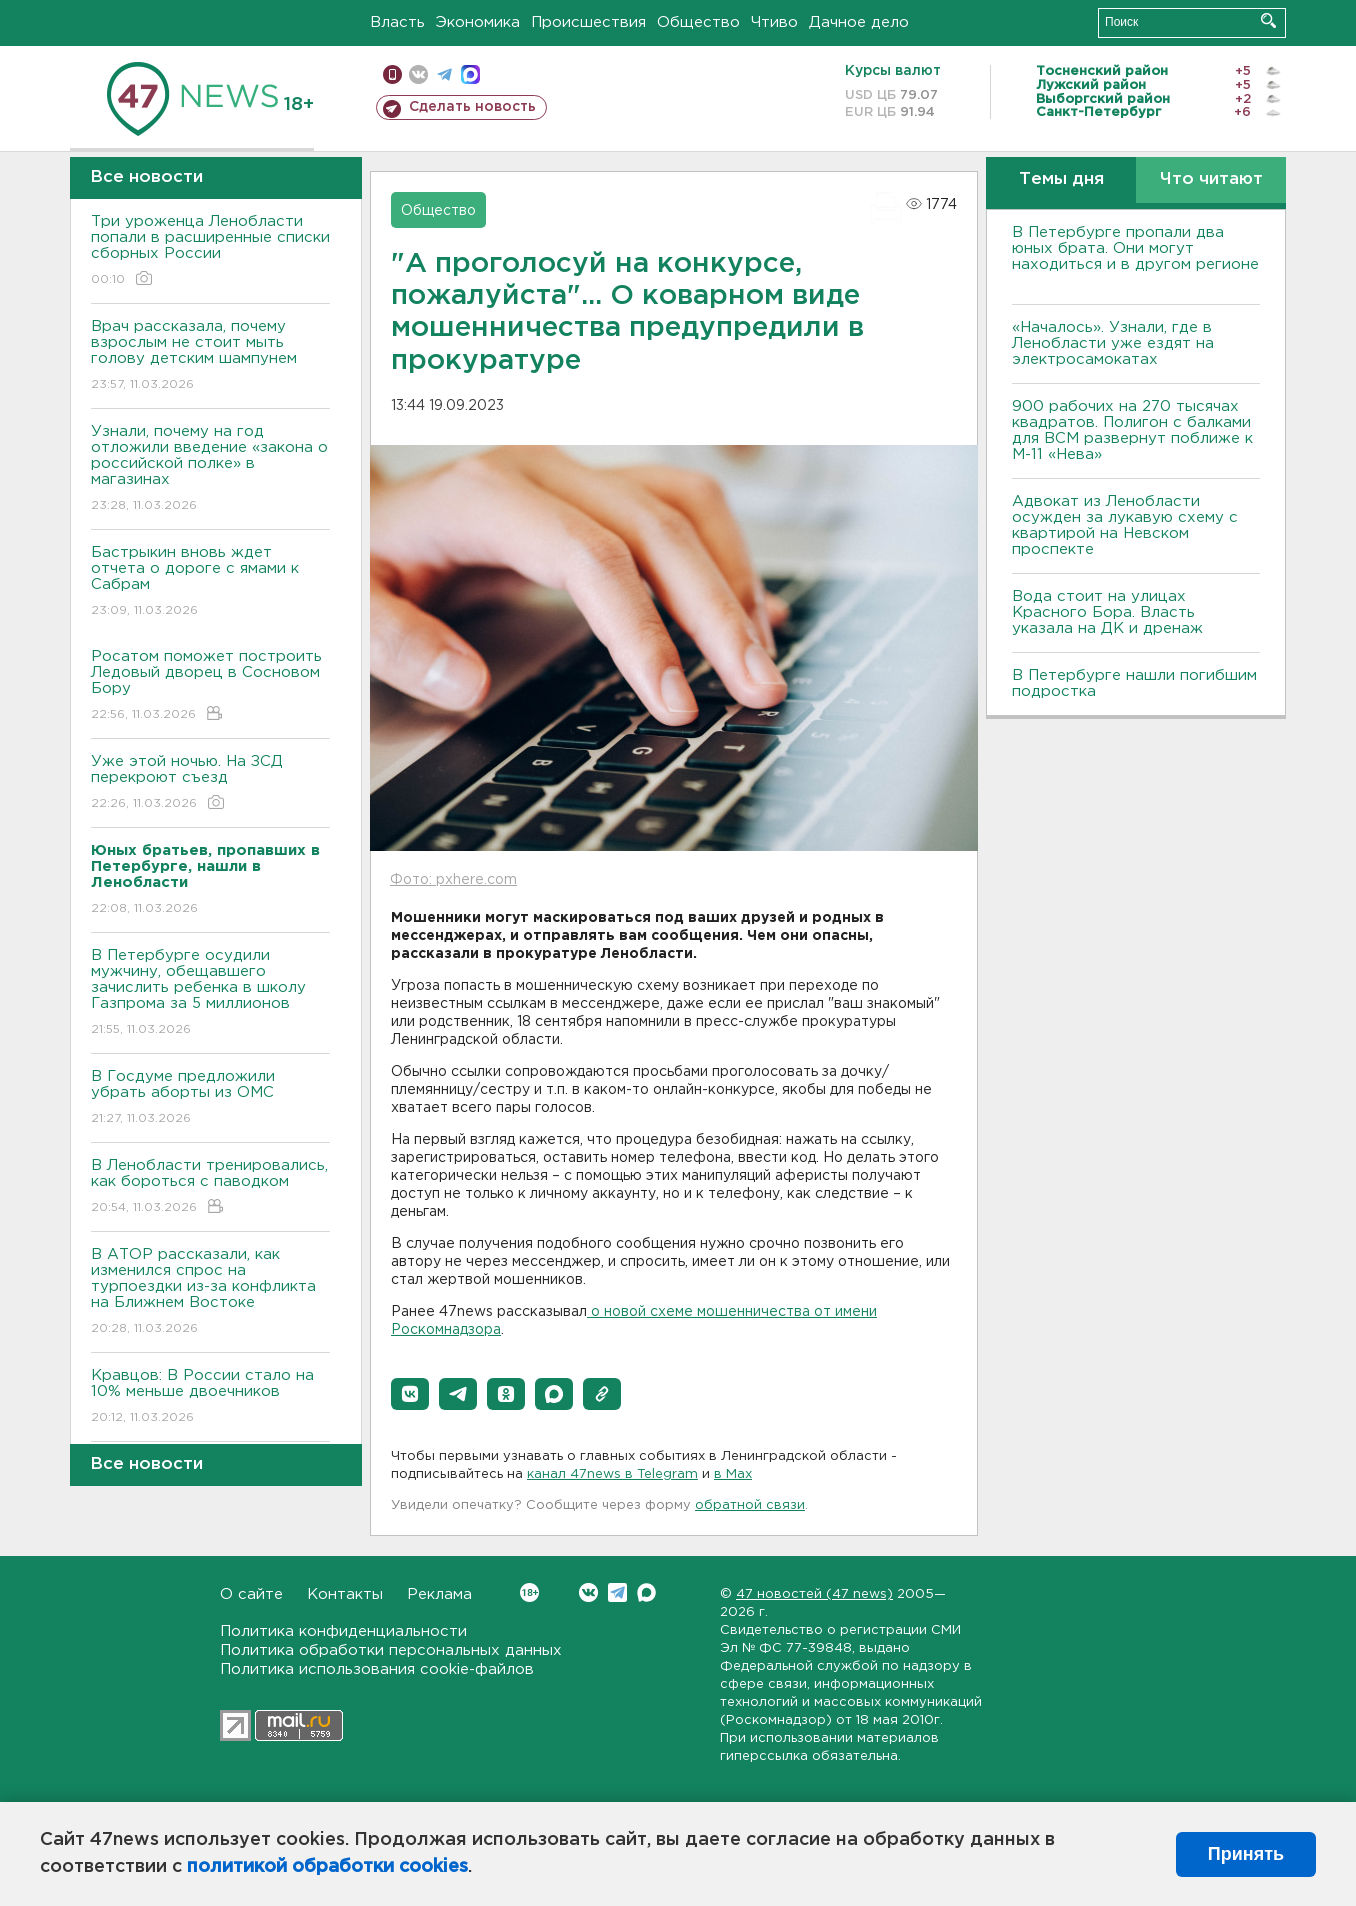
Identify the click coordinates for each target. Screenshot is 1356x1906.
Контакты (345, 1594)
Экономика (478, 22)
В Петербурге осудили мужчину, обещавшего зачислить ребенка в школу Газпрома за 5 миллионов (210, 993)
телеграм (444, 74)
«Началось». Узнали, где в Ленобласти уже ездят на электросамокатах (1113, 343)
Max (646, 1592)
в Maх (733, 1474)
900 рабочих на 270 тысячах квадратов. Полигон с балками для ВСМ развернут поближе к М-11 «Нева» (1132, 430)
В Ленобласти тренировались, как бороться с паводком (210, 1187)
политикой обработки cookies (327, 1867)
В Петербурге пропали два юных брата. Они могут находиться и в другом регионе (1135, 256)
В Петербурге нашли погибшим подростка (1134, 683)
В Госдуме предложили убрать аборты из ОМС (210, 1098)
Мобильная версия (392, 74)
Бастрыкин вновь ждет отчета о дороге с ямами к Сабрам (210, 582)
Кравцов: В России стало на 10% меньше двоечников (210, 1397)
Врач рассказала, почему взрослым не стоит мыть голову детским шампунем (210, 356)
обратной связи (750, 1505)
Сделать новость (472, 107)
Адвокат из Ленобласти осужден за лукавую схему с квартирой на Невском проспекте (1125, 525)
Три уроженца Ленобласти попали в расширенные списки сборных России (210, 251)
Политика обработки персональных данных (391, 1650)
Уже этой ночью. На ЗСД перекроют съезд (210, 783)
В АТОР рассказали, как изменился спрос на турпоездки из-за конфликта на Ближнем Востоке (210, 1292)
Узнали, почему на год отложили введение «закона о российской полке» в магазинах (210, 469)
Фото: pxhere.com (453, 880)
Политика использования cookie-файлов (377, 1669)
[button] (410, 1394)
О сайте (251, 1594)
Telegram (617, 1592)
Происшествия (588, 22)
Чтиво (774, 22)
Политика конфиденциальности (343, 1631)
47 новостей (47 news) (814, 1594)
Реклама (439, 1594)
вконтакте (418, 74)
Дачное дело (859, 22)
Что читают (1211, 179)
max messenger (470, 74)
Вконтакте (529, 1592)
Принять (1246, 1854)
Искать (1268, 20)
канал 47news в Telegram (612, 1474)
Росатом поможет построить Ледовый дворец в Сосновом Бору (210, 686)
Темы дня (1061, 179)
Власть (397, 22)
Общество (698, 22)
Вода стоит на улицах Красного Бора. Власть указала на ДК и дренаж (1107, 612)
